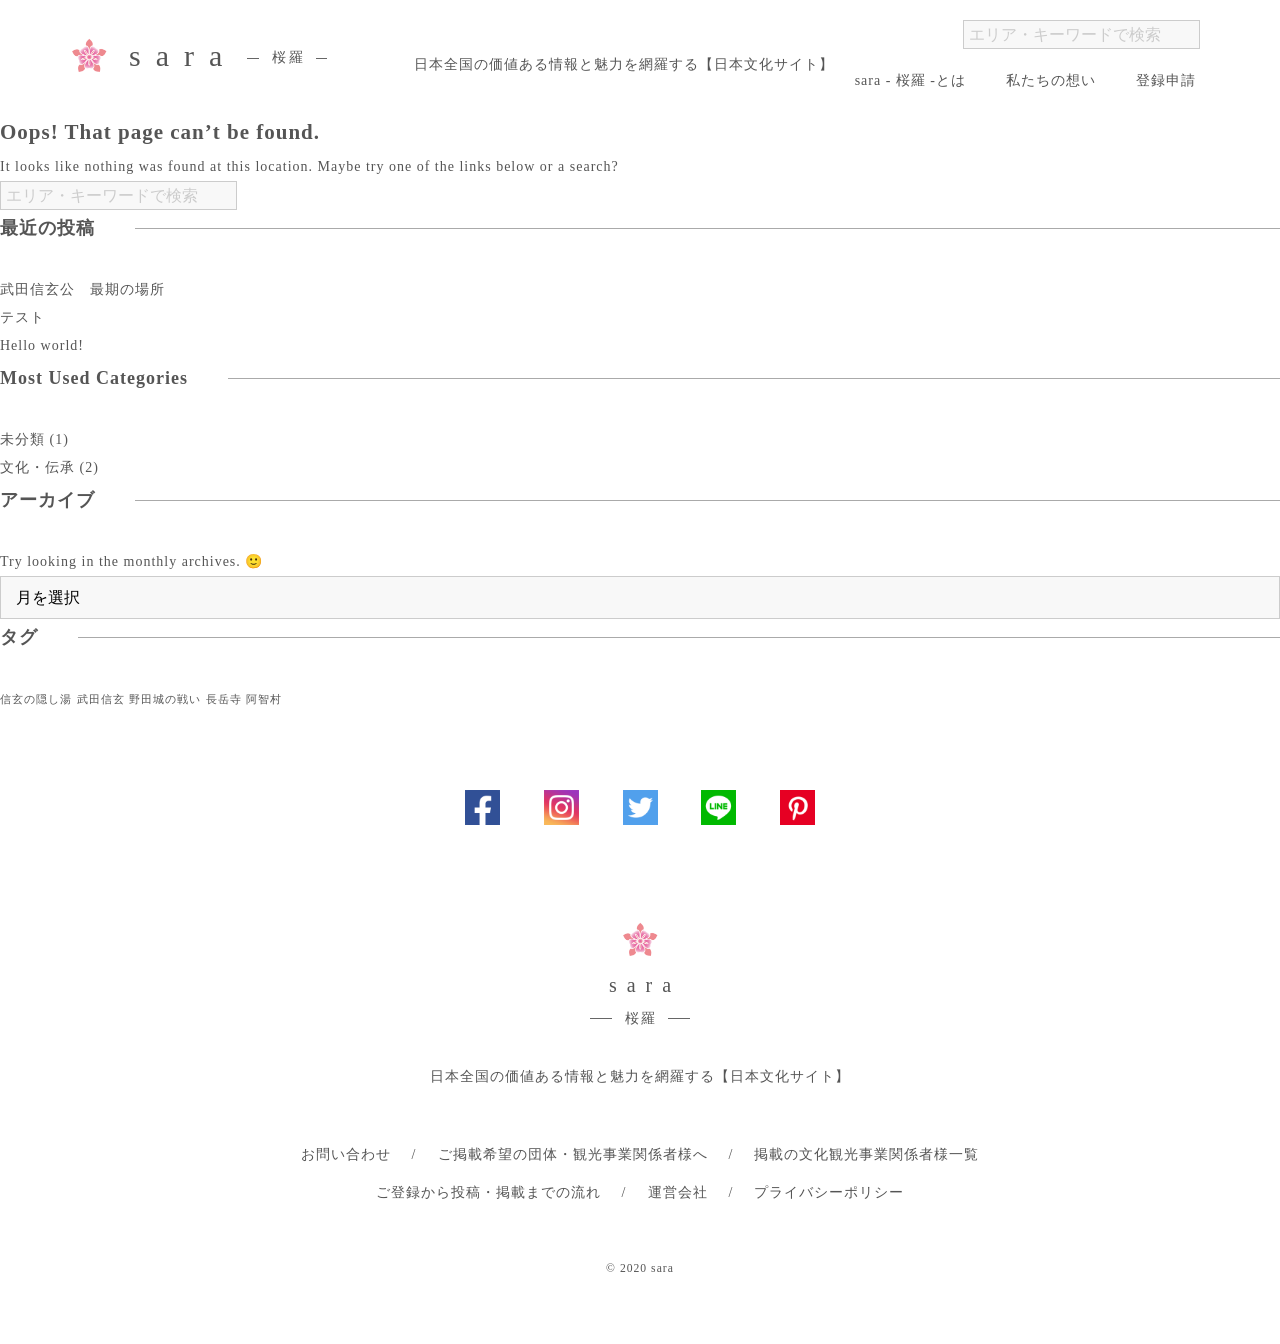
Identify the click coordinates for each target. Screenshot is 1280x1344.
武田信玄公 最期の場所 (82, 289)
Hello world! (42, 345)
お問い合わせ (346, 1154)
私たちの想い (1051, 80)
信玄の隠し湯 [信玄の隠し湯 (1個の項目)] (36, 699)
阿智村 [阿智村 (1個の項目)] (264, 699)
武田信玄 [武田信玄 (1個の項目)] (101, 699)
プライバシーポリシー (829, 1192)
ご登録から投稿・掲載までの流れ (488, 1192)
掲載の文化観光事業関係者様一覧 (866, 1154)
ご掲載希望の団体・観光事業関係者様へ (573, 1154)
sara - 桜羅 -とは (910, 80)
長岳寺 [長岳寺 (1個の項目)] (224, 699)
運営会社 (678, 1192)
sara (228, 58)
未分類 (22, 439)
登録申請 (1166, 80)
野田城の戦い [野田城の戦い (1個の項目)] (165, 699)
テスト (22, 317)
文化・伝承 (37, 467)
